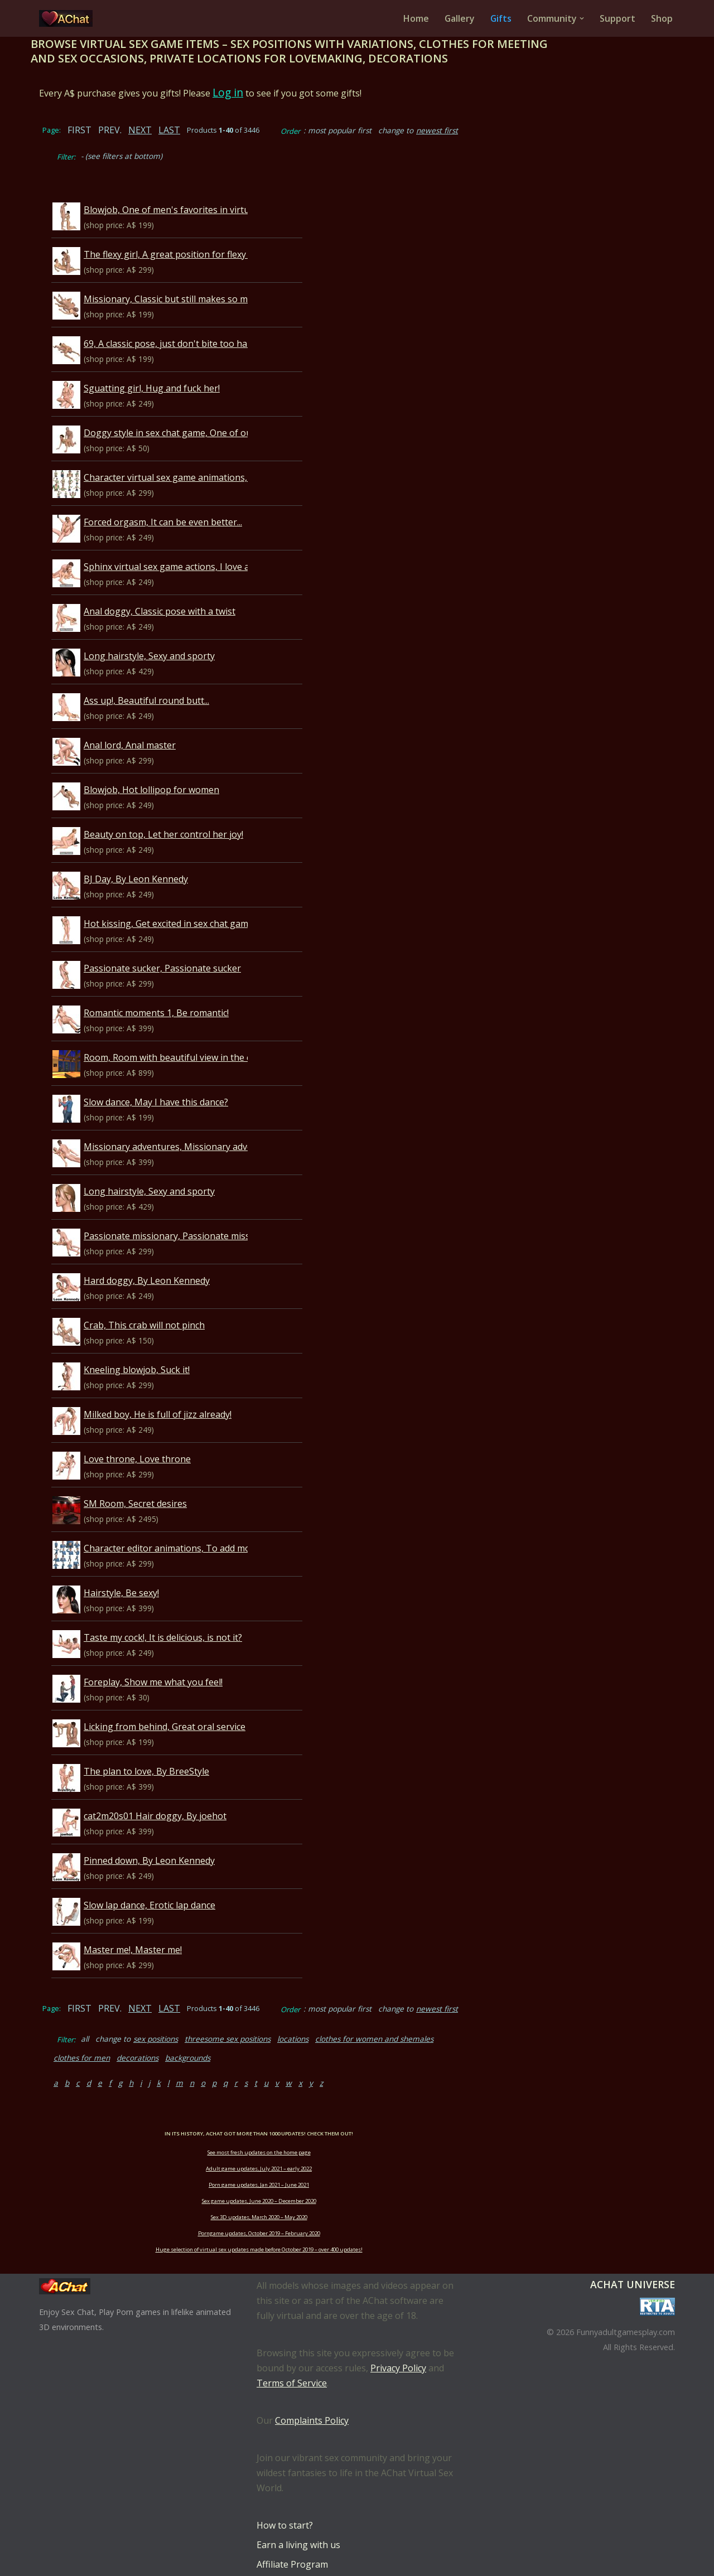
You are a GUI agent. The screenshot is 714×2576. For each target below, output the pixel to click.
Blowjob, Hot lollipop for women (176, 764)
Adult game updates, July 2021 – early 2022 (357, 2124)
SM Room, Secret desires (160, 1478)
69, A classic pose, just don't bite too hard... (197, 318)
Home (415, 18)
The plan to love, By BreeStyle (171, 1745)
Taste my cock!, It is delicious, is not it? (188, 1612)
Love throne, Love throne (162, 1433)
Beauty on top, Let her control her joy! (188, 809)
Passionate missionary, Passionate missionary (205, 1210)
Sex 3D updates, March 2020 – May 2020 (357, 2173)
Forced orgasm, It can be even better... (188, 496)
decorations (549, 2013)
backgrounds (599, 2013)
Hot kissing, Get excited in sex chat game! (194, 898)
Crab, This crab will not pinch (169, 1299)
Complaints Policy (312, 2376)
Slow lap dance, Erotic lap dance (174, 1879)
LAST (194, 130)
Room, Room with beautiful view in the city (197, 1032)
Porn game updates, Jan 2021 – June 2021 (357, 2140)
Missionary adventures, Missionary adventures (207, 1121)
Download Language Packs (313, 2540)
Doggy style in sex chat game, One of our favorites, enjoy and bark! (249, 407)
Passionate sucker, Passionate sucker (187, 942)
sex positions (180, 2013)
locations (318, 2013)
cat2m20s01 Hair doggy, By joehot (180, 1790)
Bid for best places (295, 2559)
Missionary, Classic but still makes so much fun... (209, 273)
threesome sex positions (253, 2013)
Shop (662, 18)
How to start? (285, 2481)
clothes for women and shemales (399, 2013)
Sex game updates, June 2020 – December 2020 (357, 2157)
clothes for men (493, 2013)
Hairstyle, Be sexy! (146, 1567)
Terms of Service (292, 2339)
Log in (253, 92)
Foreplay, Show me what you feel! (178, 1656)
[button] (582, 18)
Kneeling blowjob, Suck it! (162, 1344)
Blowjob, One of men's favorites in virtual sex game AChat (230, 184)
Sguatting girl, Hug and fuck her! (177, 362)
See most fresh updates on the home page (357, 2108)
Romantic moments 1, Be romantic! (181, 987)
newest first (462, 130)
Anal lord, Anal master (155, 719)
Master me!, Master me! (158, 1924)
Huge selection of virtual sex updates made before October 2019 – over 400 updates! (357, 2205)
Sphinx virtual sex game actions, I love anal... (200, 541)
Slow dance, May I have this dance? (181, 1076)
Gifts (501, 18)
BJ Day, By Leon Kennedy (161, 853)
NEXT (165, 130)
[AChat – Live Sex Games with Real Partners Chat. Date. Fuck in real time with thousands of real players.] (68, 18)
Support (617, 18)
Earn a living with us (298, 2501)
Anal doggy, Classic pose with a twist (184, 585)
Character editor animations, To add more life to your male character (253, 1522)
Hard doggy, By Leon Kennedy (172, 1255)
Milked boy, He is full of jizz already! (183, 1389)
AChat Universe (632, 2240)
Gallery (458, 18)
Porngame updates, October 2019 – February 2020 (357, 2189)
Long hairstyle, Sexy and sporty (174, 630)
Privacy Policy (398, 2324)
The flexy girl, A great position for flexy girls (200, 229)
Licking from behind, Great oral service (190, 1701)
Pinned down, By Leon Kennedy (174, 1835)
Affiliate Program (292, 2520)
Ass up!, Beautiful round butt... (171, 675)
